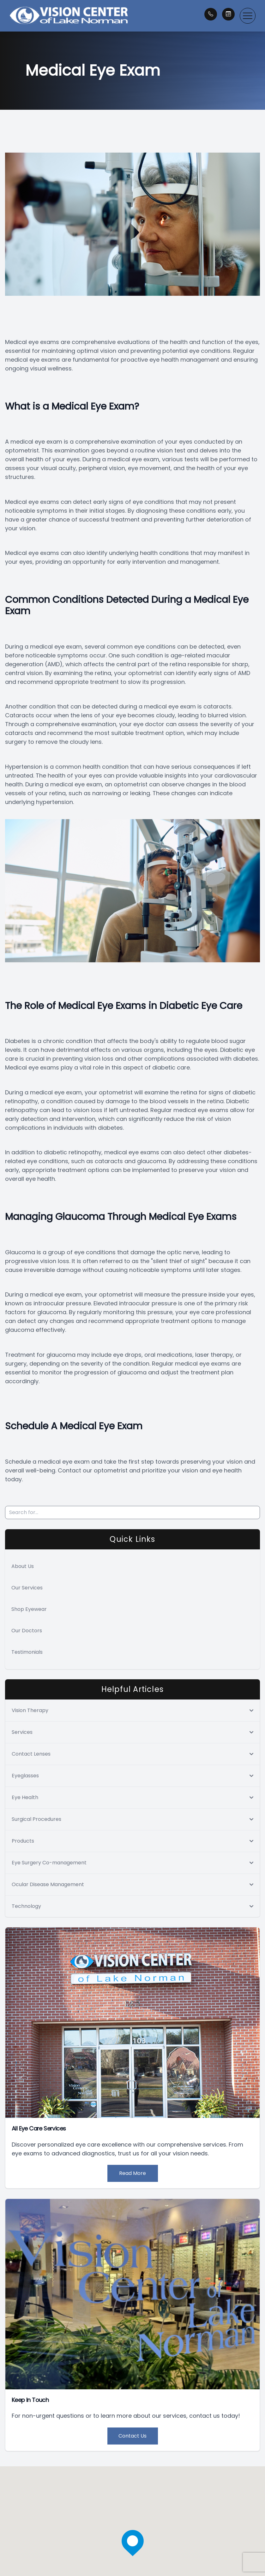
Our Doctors (26, 1630)
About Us (22, 1566)
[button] (248, 16)
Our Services (27, 1587)
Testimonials (27, 1652)
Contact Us (132, 2435)
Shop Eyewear (29, 1609)
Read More (132, 2173)
